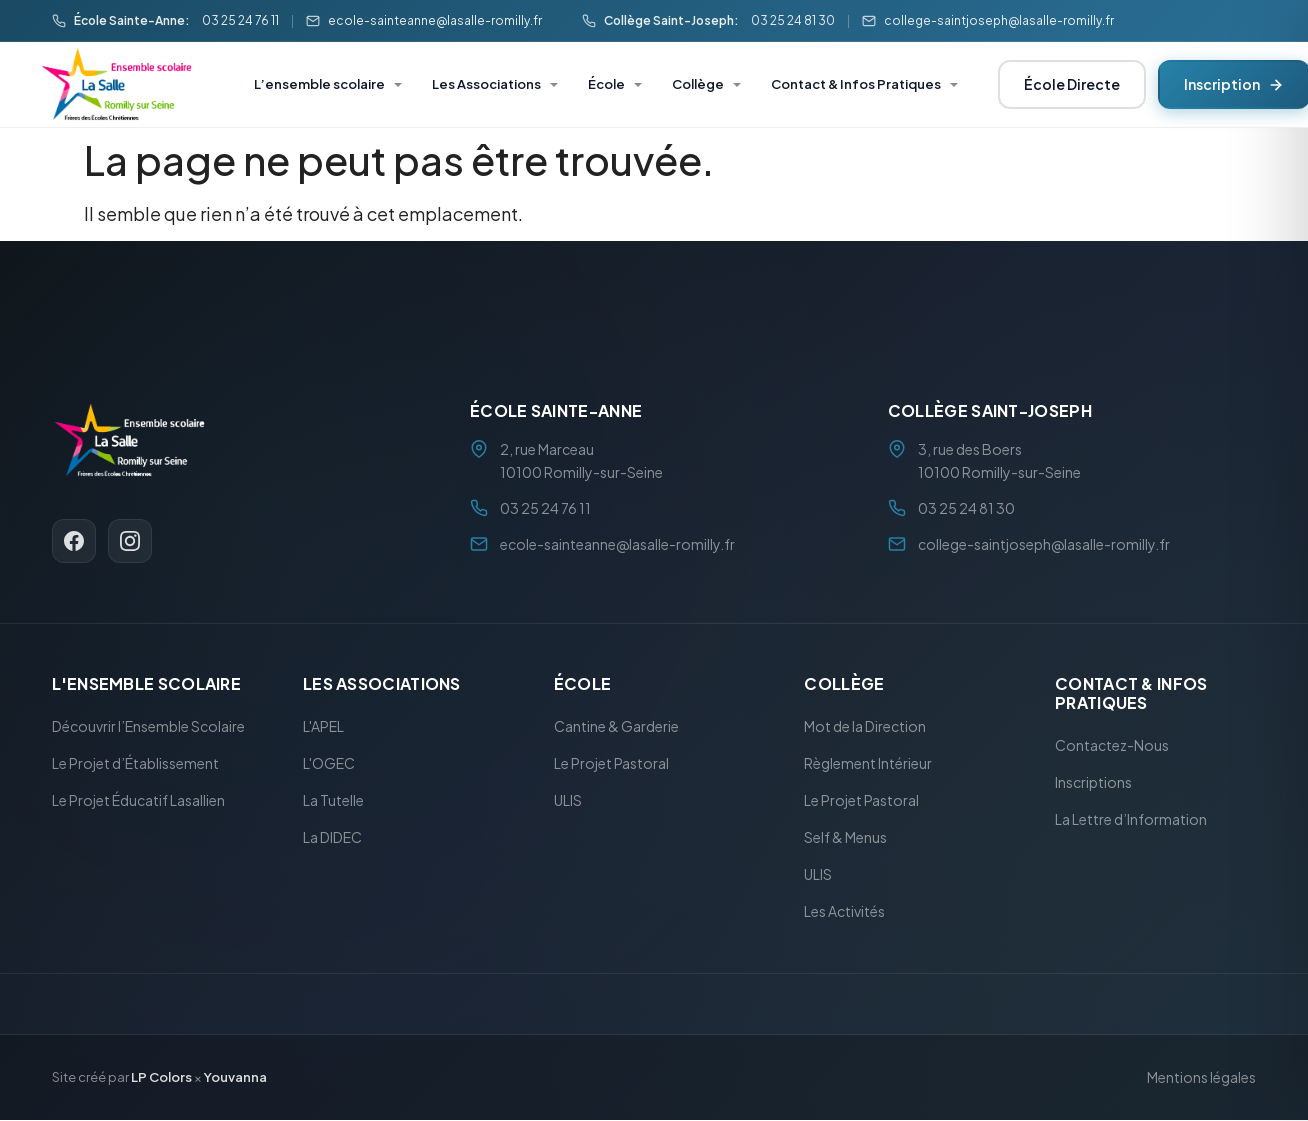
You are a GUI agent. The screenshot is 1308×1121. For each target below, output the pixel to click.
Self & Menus (845, 838)
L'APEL (323, 727)
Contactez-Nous (1112, 746)
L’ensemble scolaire (319, 84)
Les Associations (486, 84)
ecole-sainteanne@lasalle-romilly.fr (435, 20)
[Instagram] (130, 541)
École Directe (1072, 84)
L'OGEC (329, 764)
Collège (698, 84)
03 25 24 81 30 (793, 20)
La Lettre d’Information (1131, 820)
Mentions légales (1201, 1078)
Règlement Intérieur (868, 764)
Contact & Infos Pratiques (856, 84)
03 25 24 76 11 (240, 20)
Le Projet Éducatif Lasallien (138, 801)
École (606, 84)
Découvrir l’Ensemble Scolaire (148, 727)
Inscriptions (1093, 783)
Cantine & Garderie (616, 727)
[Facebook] (74, 541)
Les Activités (844, 912)
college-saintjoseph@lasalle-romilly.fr (999, 20)
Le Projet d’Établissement (135, 764)
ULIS (568, 801)
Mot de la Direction (865, 727)
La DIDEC (332, 838)
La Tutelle (333, 801)
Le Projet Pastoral (611, 764)
